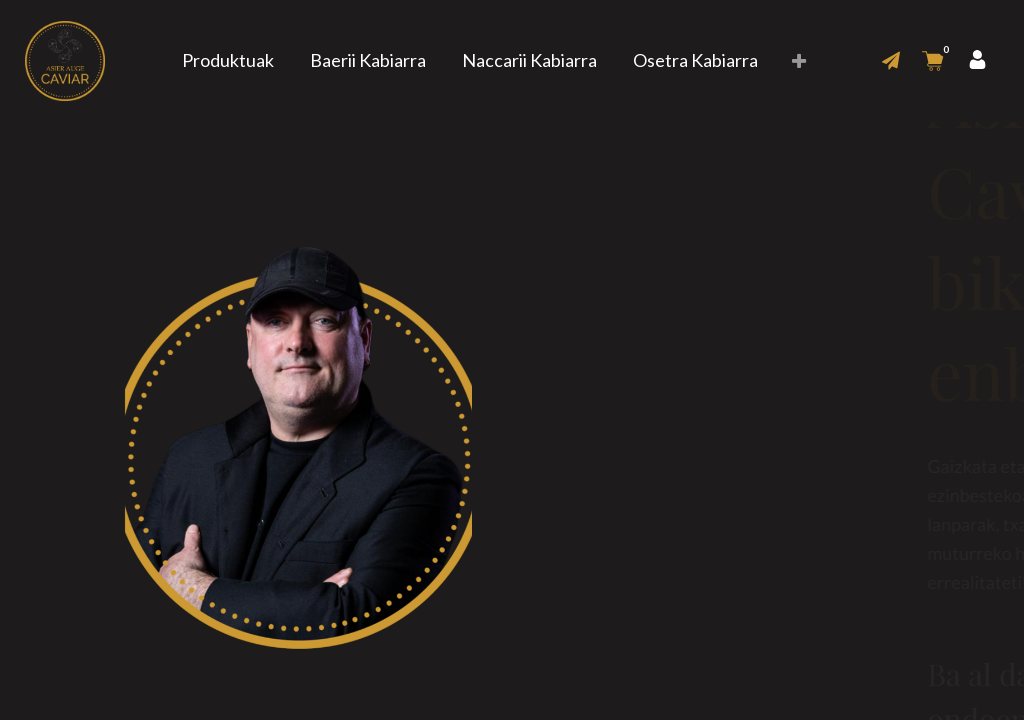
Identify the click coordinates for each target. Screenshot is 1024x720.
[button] (799, 61)
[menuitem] (228, 61)
